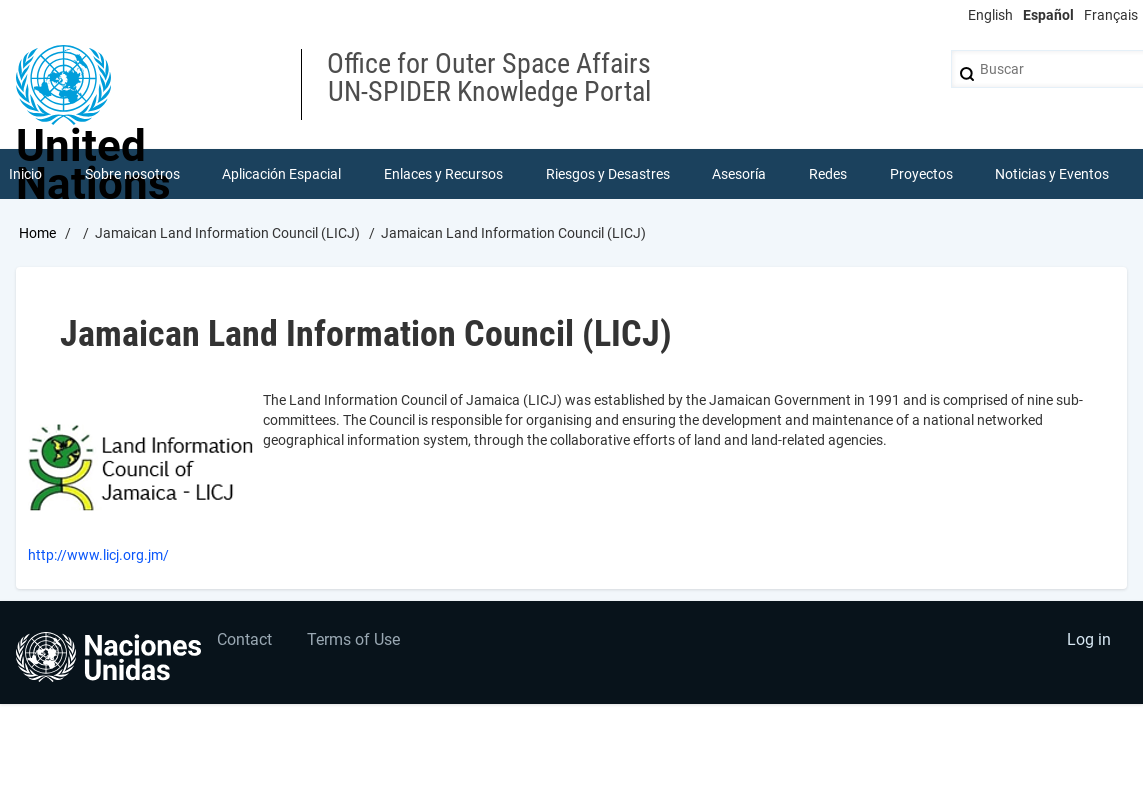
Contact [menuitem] (244, 639)
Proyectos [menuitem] (921, 174)
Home (37, 233)
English (990, 15)
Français (1111, 15)
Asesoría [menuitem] (739, 174)
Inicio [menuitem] (25, 174)
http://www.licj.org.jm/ (98, 555)
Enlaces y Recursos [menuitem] (443, 174)
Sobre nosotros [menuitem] (132, 174)
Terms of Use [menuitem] (353, 639)
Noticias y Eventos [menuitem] (1052, 174)
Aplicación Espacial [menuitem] (281, 174)
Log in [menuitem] (1089, 639)
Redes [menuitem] (828, 174)
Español (1048, 15)
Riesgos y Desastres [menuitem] (608, 174)
